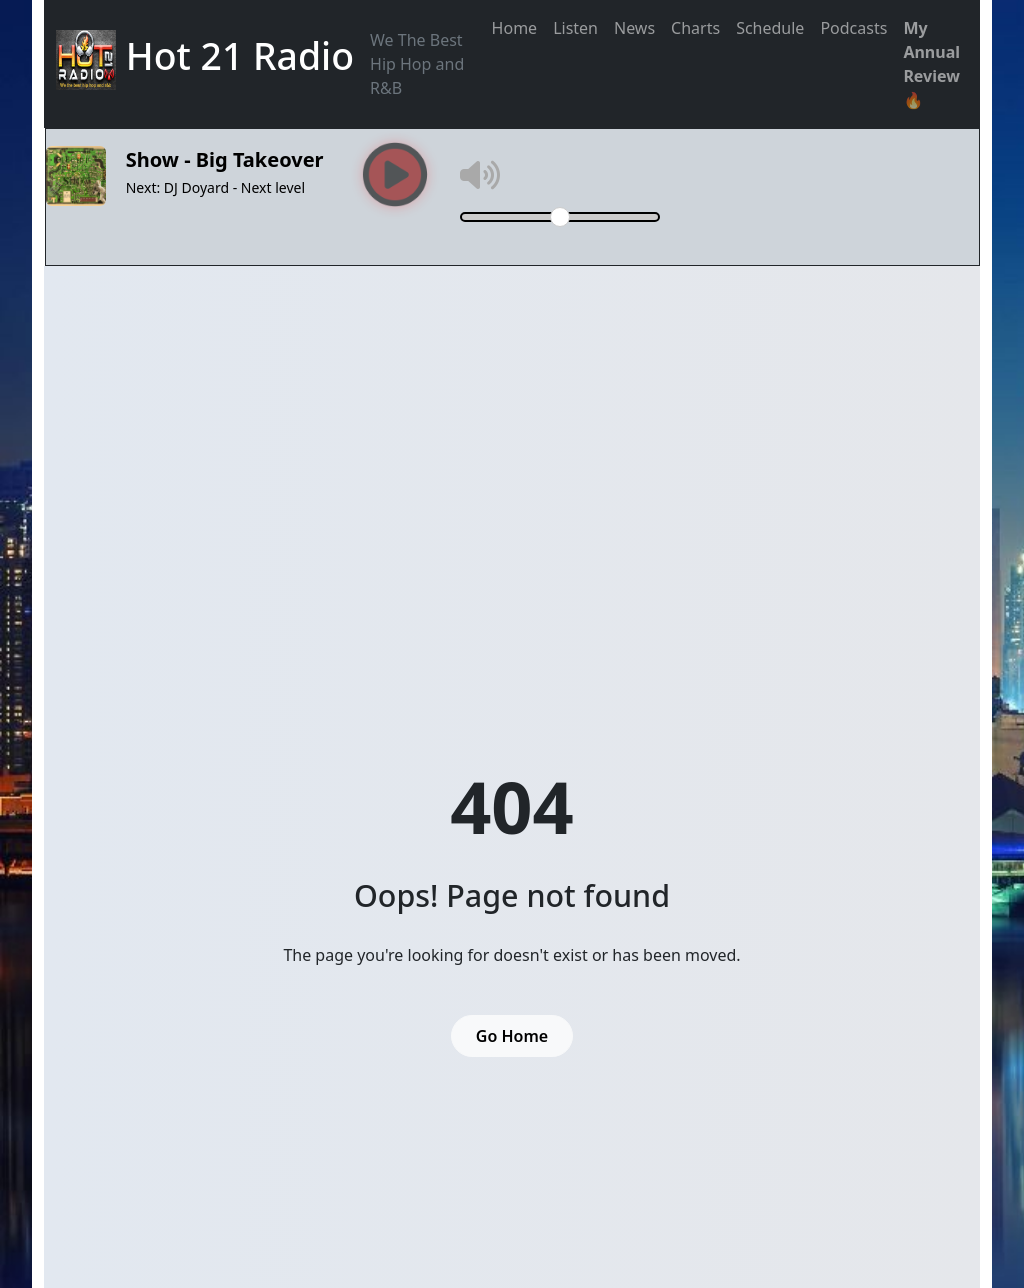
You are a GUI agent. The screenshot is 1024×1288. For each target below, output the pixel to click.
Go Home (512, 1036)
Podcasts (853, 28)
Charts (695, 28)
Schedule (770, 28)
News (634, 28)
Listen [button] (575, 28)
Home (515, 28)
